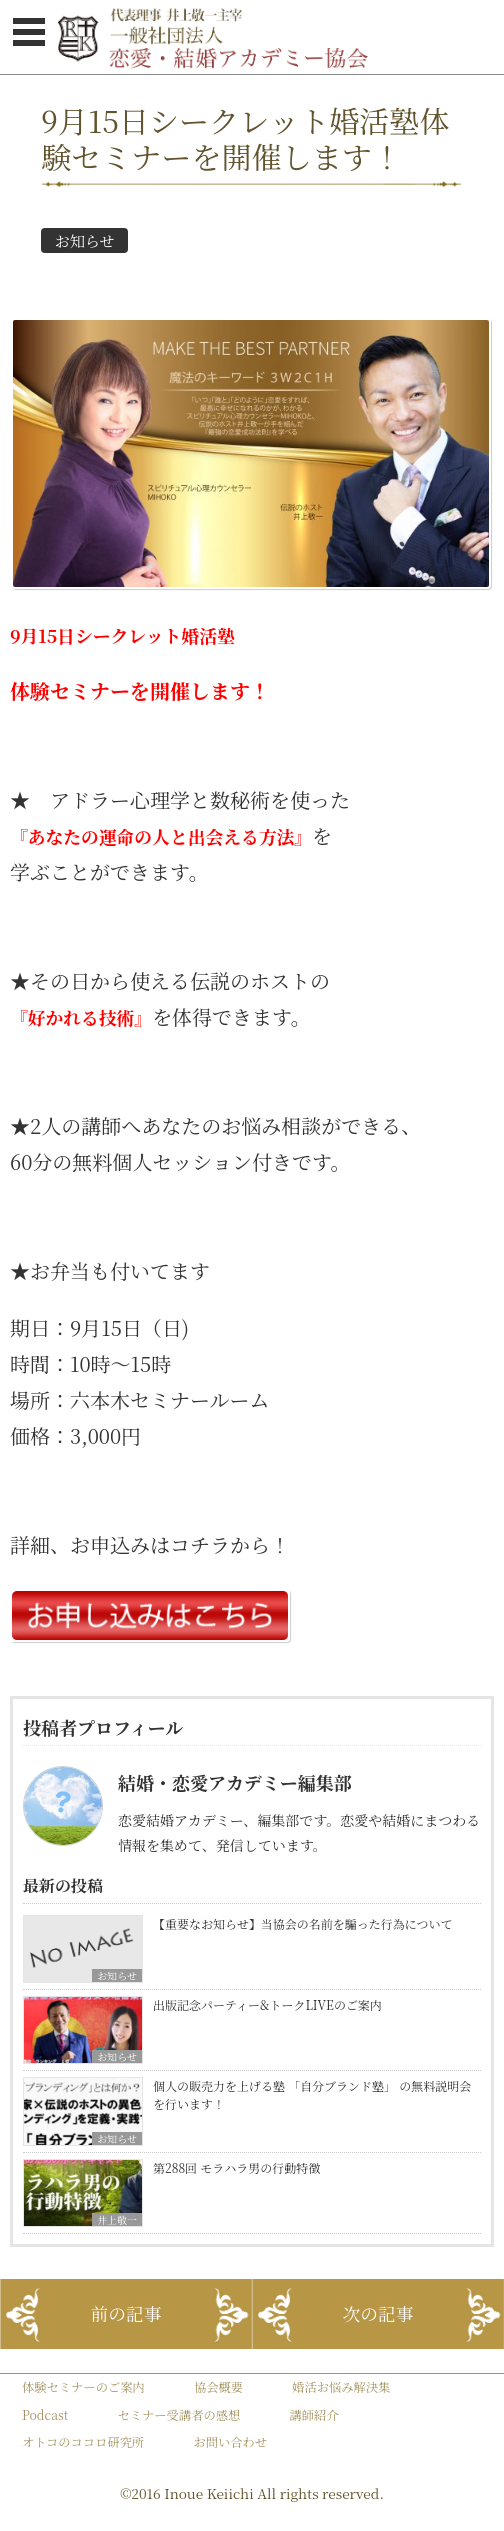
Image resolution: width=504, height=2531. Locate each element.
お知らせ (85, 240)
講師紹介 (313, 2415)
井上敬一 (117, 2219)
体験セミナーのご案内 (83, 2387)
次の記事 (377, 2313)
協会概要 (218, 2387)
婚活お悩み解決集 (341, 2387)
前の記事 (125, 2313)
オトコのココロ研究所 (83, 2442)
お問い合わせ (230, 2442)
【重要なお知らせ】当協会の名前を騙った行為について (302, 1923)
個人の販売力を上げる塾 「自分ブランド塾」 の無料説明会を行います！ (312, 2094)
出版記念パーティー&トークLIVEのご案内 (267, 2004)
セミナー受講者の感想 (178, 2415)
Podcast (45, 2415)
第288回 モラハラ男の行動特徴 (236, 2167)
